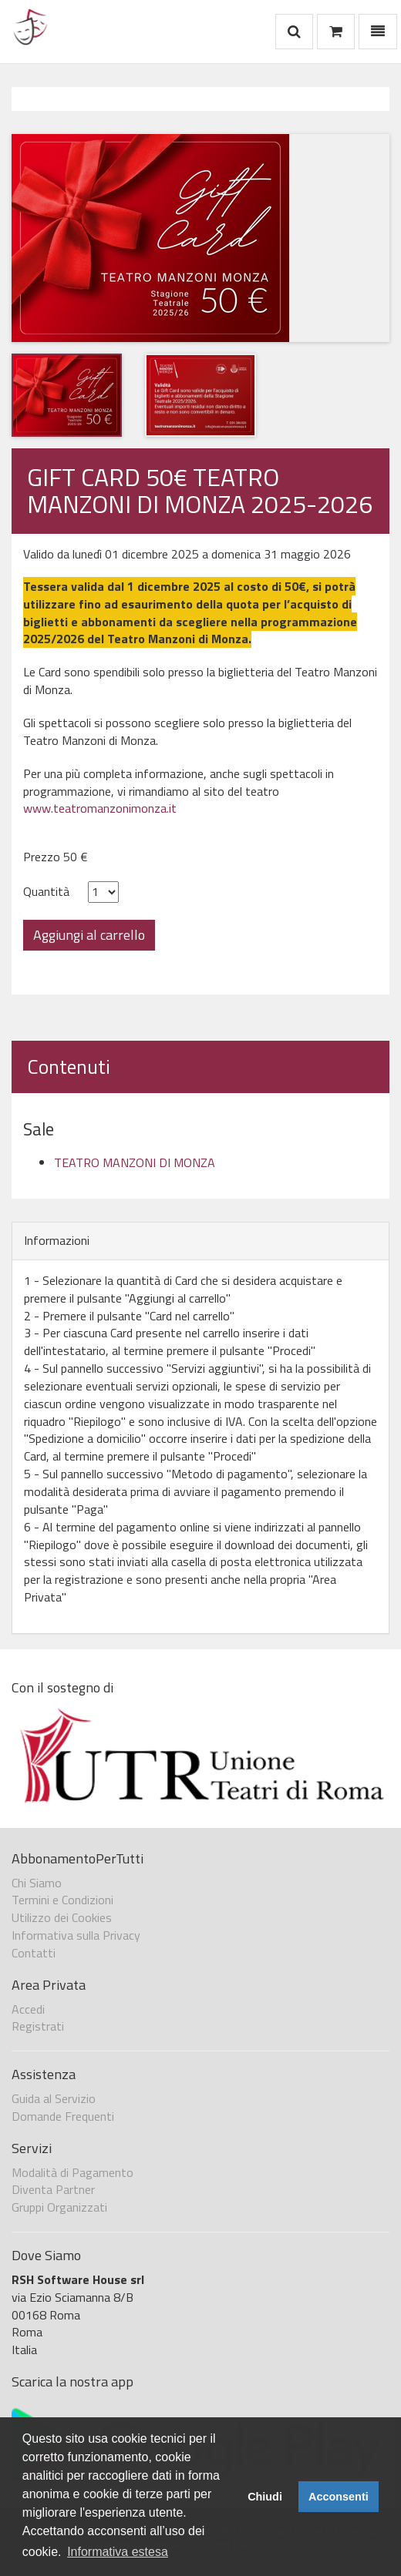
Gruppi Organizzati (59, 2207)
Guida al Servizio (54, 2098)
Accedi (28, 2009)
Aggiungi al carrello (89, 934)
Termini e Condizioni (62, 1899)
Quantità (46, 892)
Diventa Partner (53, 2189)
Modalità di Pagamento (72, 2172)
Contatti (34, 1953)
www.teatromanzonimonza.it (100, 808)
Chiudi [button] (265, 2496)
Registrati (38, 2026)
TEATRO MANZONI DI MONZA (134, 1162)
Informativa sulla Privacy (76, 1935)
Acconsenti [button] (338, 2496)
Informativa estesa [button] (117, 2551)
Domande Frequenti (63, 2116)
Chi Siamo (37, 1882)
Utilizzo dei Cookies (62, 1917)
